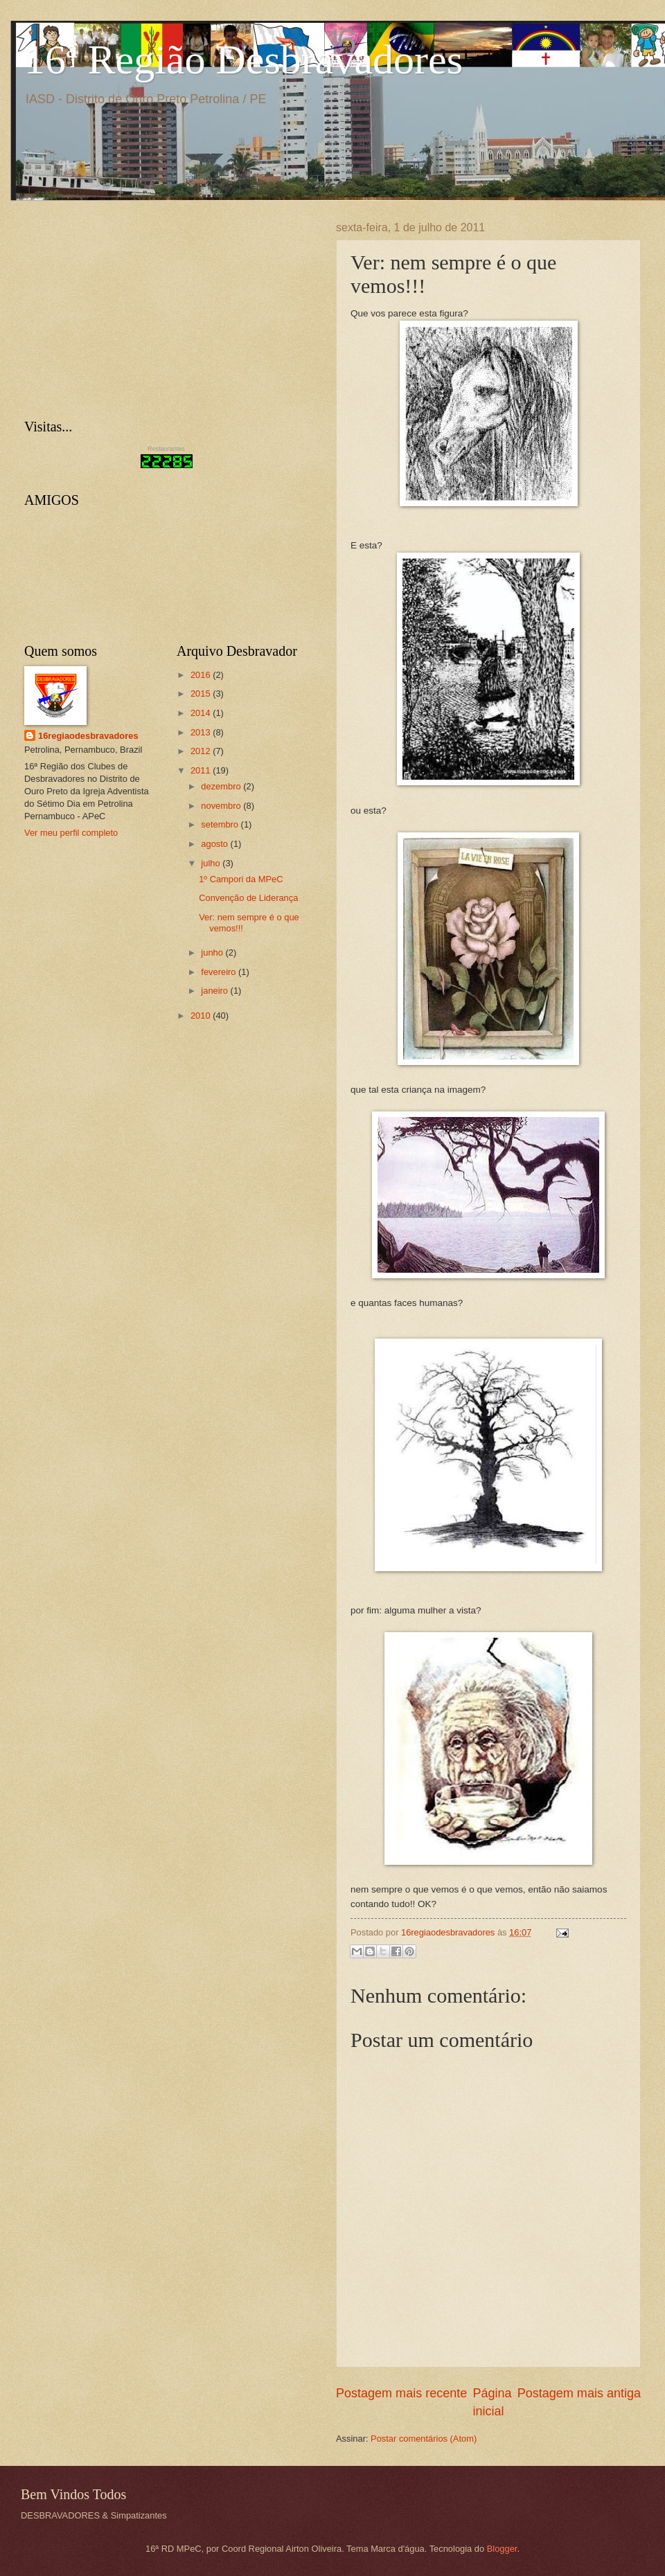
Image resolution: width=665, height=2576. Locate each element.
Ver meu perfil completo (71, 833)
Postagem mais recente (401, 2393)
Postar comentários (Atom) (424, 2438)
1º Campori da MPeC (241, 879)
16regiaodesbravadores (88, 736)
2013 (201, 732)
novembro (222, 805)
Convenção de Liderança (248, 898)
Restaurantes (166, 448)
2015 (201, 693)
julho (211, 863)
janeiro (215, 990)
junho (213, 952)
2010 (201, 1015)
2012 (201, 751)
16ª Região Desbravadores (243, 59)
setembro (220, 824)
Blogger (502, 2548)
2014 (201, 713)
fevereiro (219, 972)
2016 (201, 675)
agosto (215, 844)
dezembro (222, 786)
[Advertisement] (128, 308)
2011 (201, 770)
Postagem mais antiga (579, 2393)
